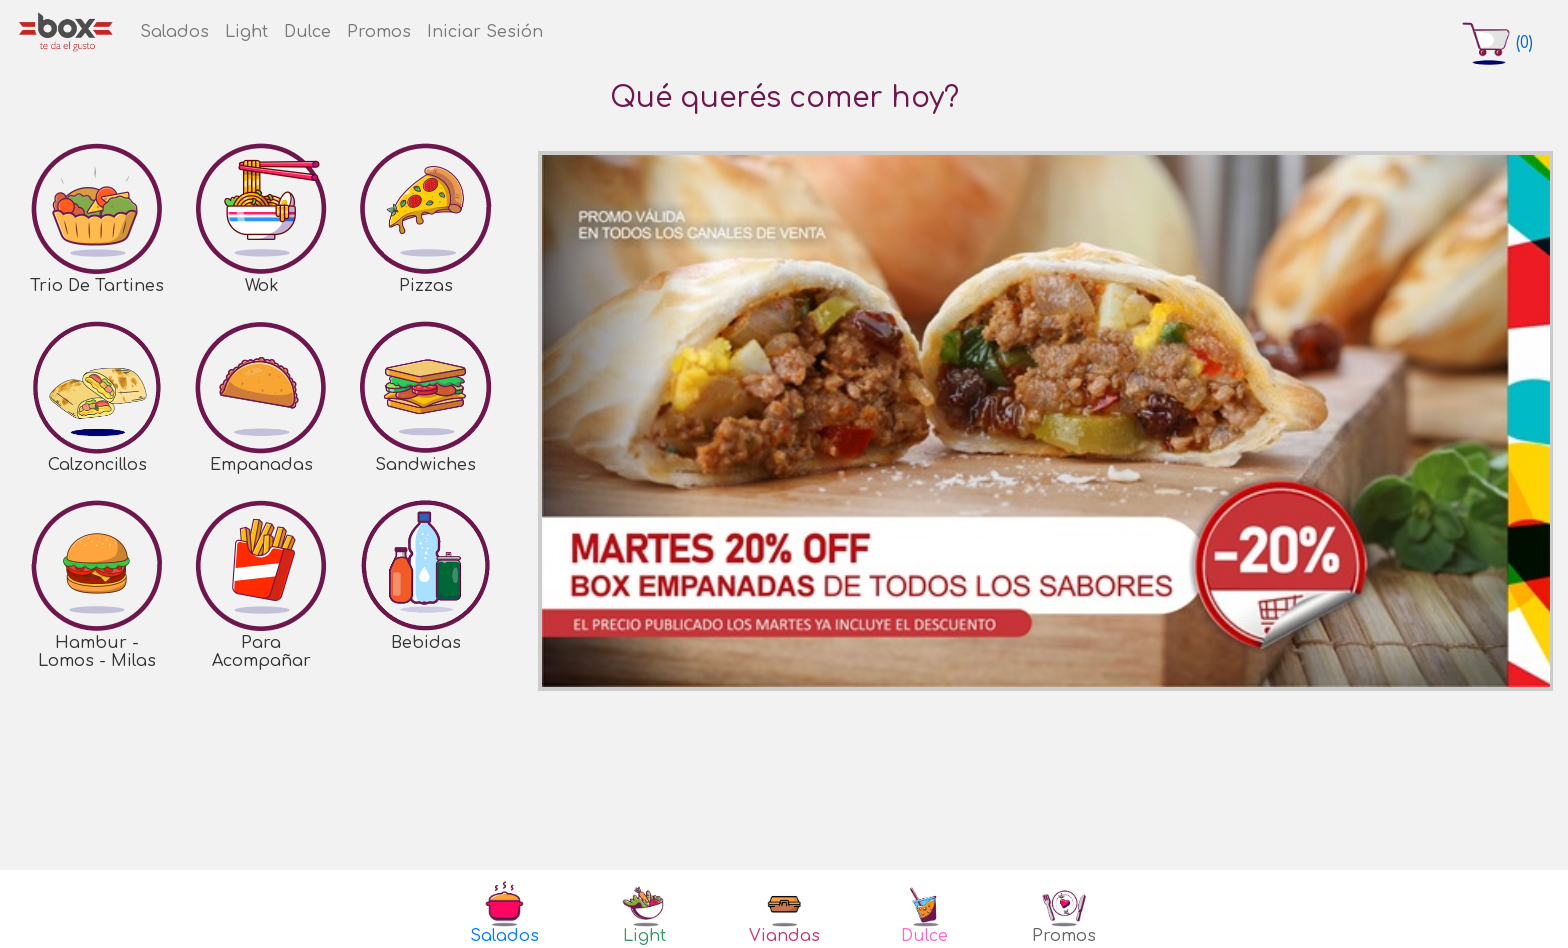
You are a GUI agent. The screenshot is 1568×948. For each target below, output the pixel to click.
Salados (174, 32)
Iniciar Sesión (485, 32)
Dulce (307, 32)
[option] (1046, 421)
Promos (379, 32)
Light (246, 32)
